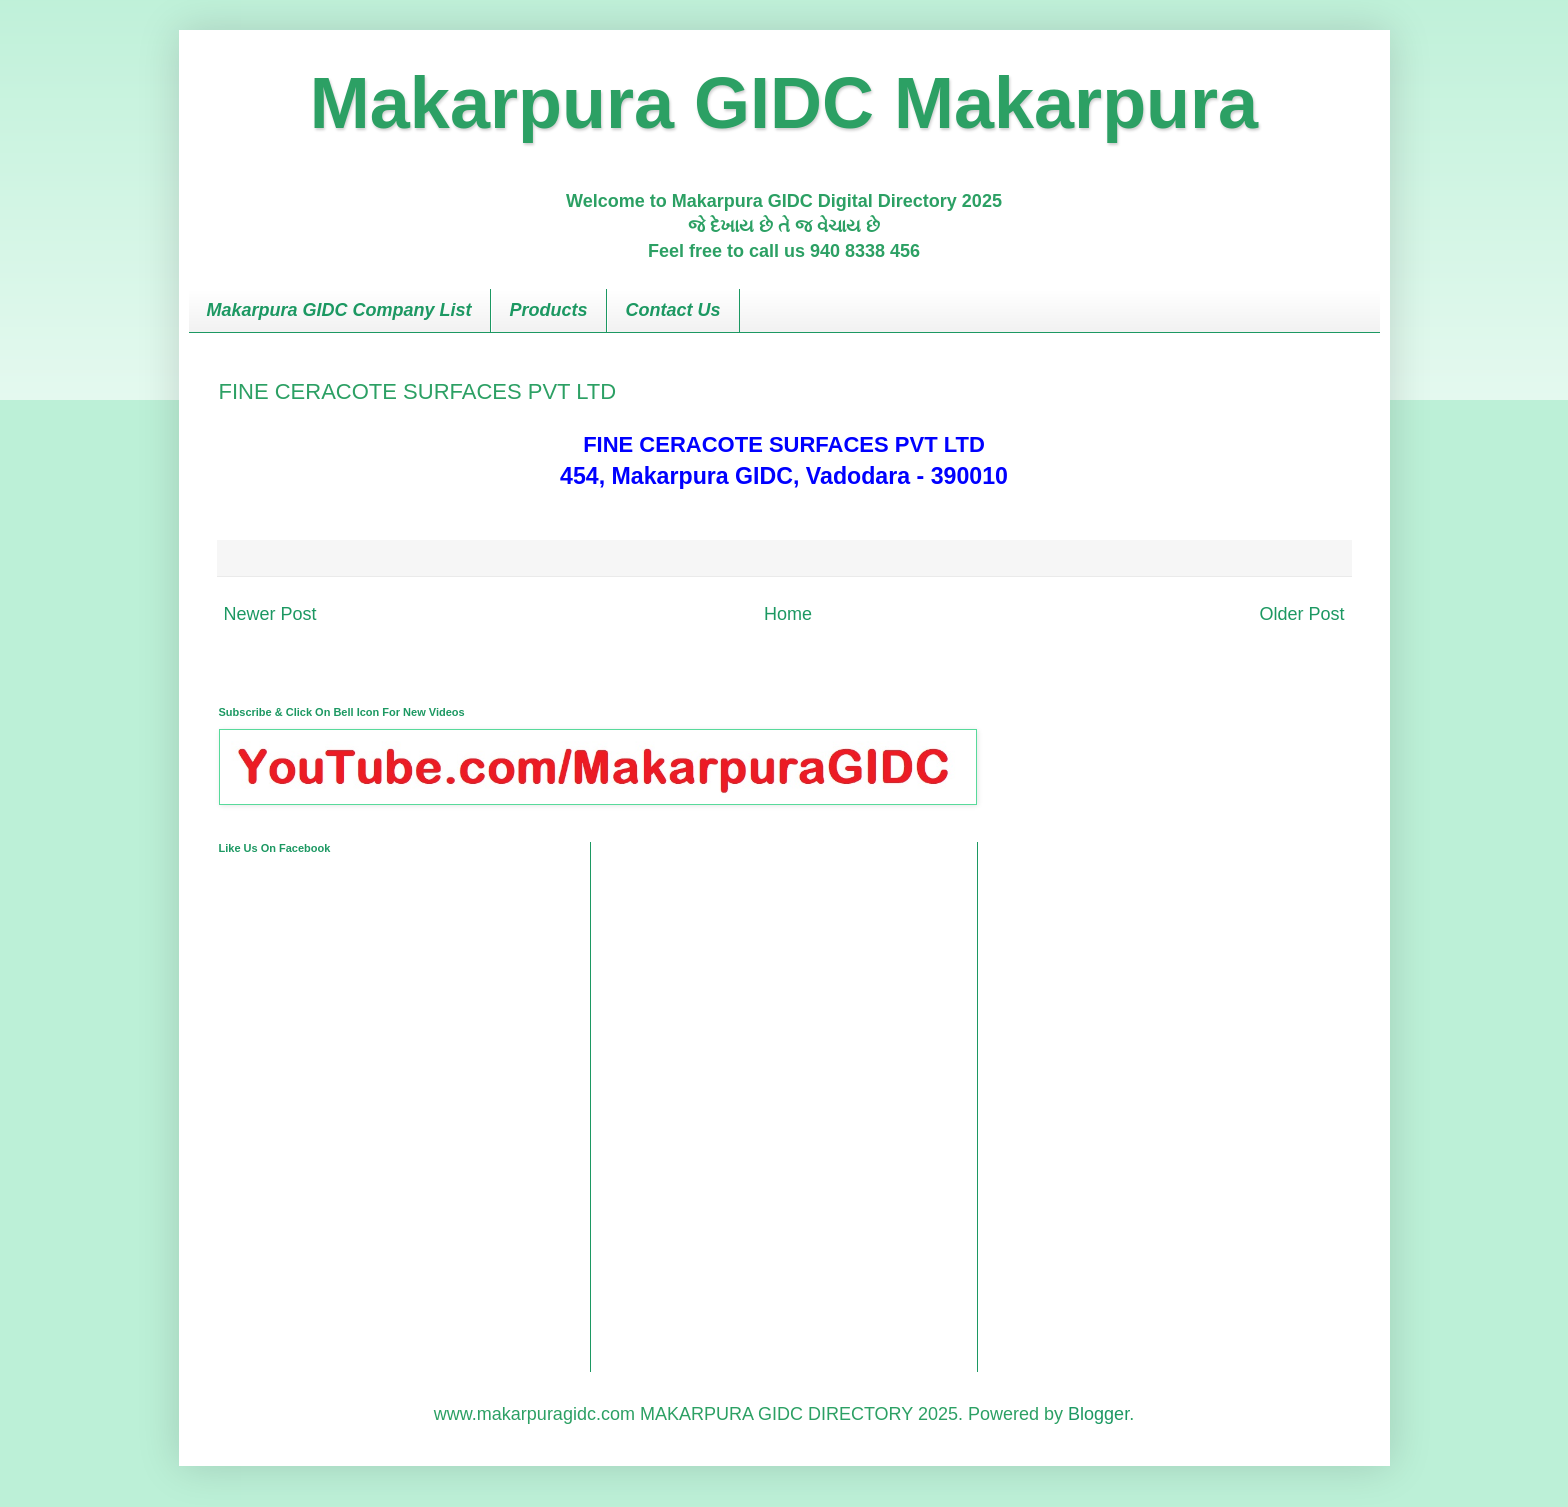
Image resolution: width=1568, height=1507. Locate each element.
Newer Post (270, 614)
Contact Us (673, 310)
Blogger (1098, 1414)
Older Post (1301, 614)
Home (788, 614)
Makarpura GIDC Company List (339, 310)
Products (549, 310)
